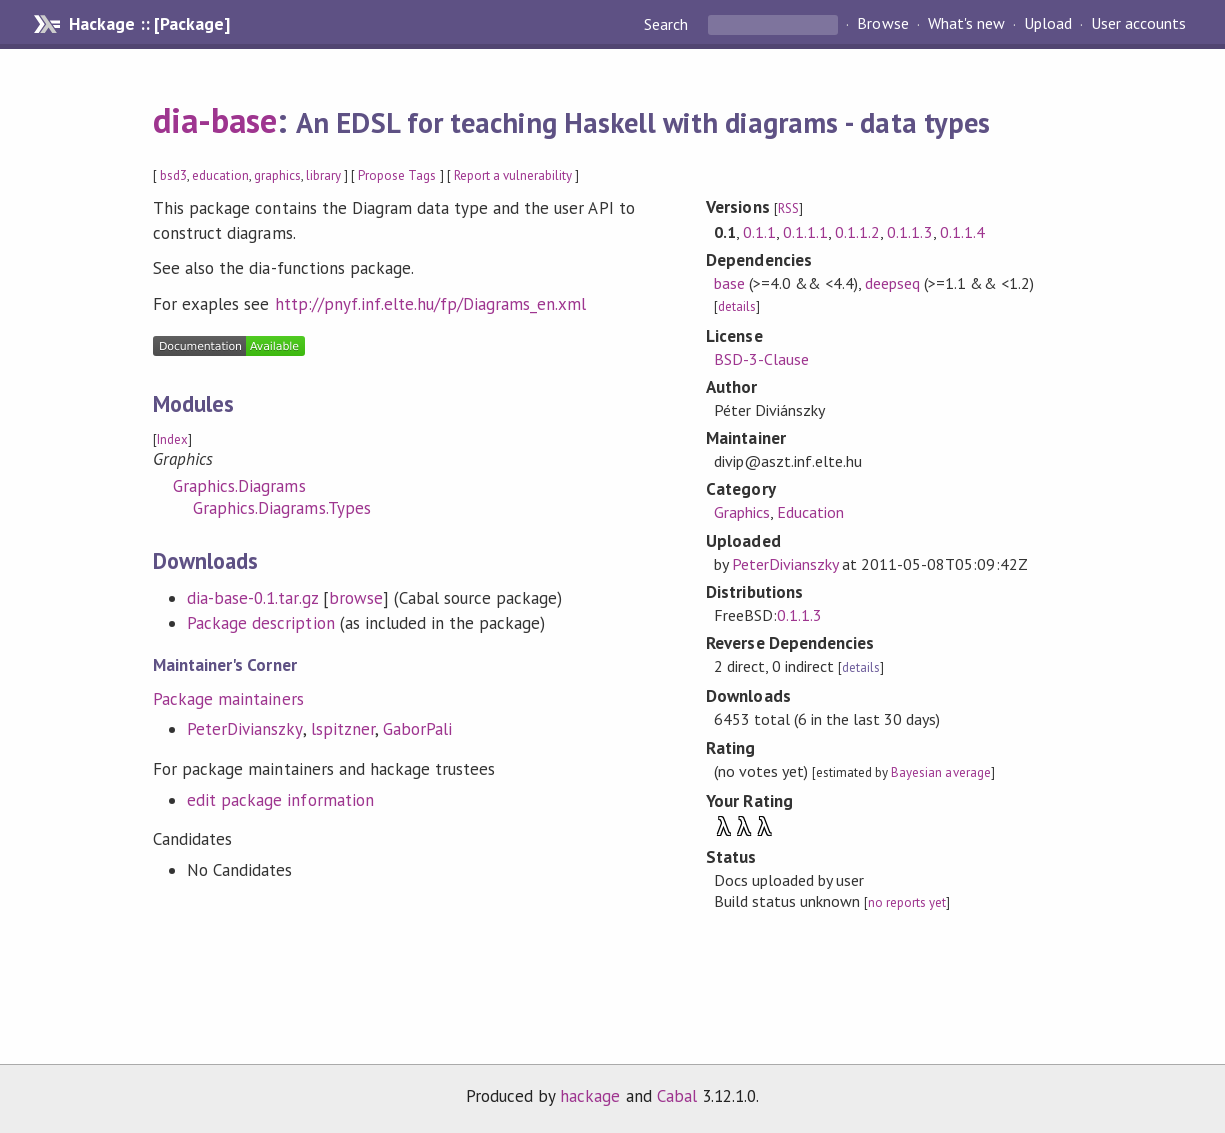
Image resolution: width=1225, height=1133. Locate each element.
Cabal (677, 1096)
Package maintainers (228, 699)
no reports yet (907, 902)
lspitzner (343, 729)
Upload (1048, 24)
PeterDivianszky (244, 729)
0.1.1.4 (962, 232)
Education (810, 512)
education (220, 175)
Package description (260, 623)
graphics (277, 175)
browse (356, 598)
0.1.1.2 (857, 232)
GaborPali (417, 729)
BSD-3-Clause (761, 359)
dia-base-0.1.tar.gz (252, 598)
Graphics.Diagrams (239, 486)
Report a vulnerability (513, 175)
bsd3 (173, 175)
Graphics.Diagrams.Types (282, 508)
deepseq (892, 283)
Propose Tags (397, 175)
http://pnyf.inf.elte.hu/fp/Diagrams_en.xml (431, 304)
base (729, 283)
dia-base (215, 120)
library (323, 175)
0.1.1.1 (805, 232)
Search (668, 24)
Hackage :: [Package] (149, 24)
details (737, 306)
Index (172, 439)
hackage (590, 1096)
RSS (788, 208)
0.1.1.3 (909, 232)
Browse (882, 24)
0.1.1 (759, 232)
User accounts (1138, 24)
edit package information (280, 800)
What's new (966, 24)
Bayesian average (940, 772)
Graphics (742, 512)
